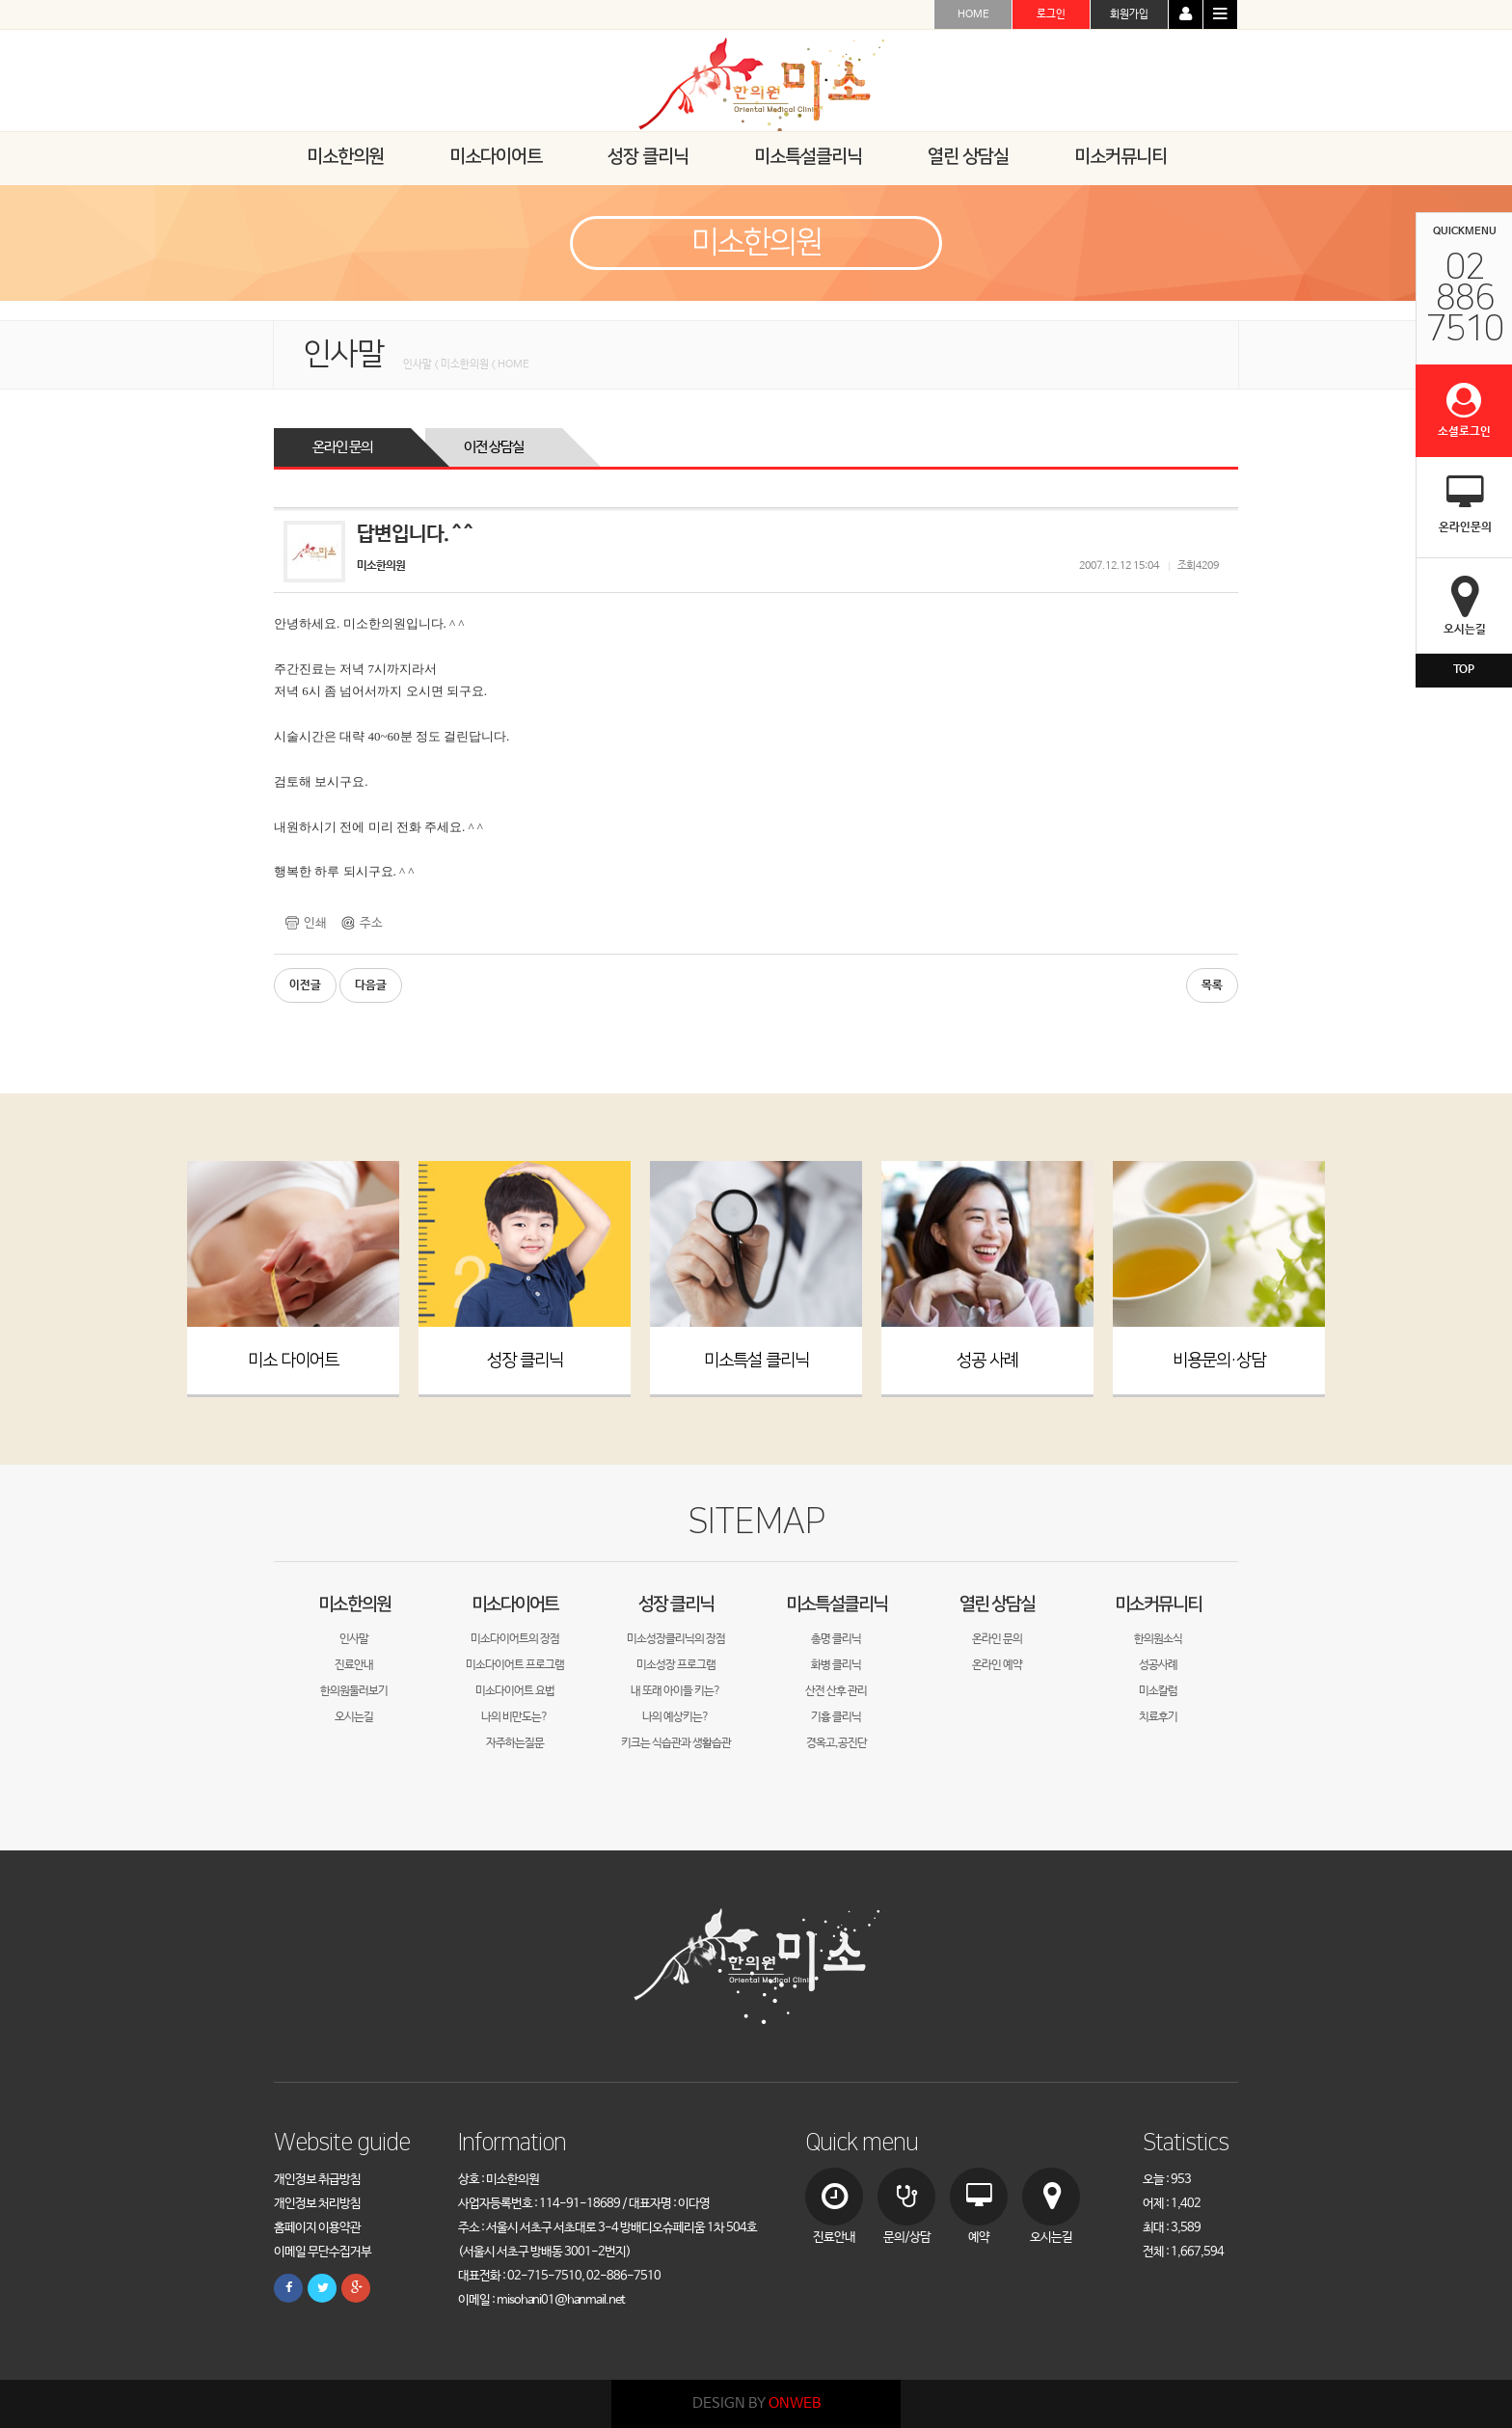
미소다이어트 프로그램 (515, 1665)
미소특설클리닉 (836, 1604)
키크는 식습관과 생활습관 (676, 1743)
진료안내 (354, 1665)
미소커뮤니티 (1158, 1604)
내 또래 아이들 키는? (675, 1691)
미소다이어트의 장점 (515, 1639)
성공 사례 (987, 1360)
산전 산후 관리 (836, 1691)
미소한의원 (354, 1604)
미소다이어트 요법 (514, 1691)
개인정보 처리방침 (317, 2204)
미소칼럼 (1158, 1691)
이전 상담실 (494, 447)
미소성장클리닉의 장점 (676, 1639)
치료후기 (1158, 1717)
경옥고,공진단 (836, 1743)
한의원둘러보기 (354, 1691)
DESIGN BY (756, 2403)
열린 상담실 (997, 1604)
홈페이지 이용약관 (317, 2228)
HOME (973, 14)
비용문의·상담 (1219, 1360)
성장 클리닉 (525, 1360)
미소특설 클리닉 (756, 1360)
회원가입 (1129, 14)
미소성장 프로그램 (676, 1665)
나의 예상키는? (675, 1717)
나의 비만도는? (514, 1717)
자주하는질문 (515, 1743)
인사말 (353, 1639)
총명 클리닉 (836, 1639)
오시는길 (354, 1717)
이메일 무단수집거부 (322, 2252)
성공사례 (1158, 1665)
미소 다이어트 (293, 1360)
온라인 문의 (342, 447)
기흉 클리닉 (836, 1717)
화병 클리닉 (836, 1665)
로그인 (1051, 14)
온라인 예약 (997, 1665)
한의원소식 (1158, 1639)
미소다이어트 (515, 1604)
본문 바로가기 (0, 0)
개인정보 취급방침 (317, 2179)
